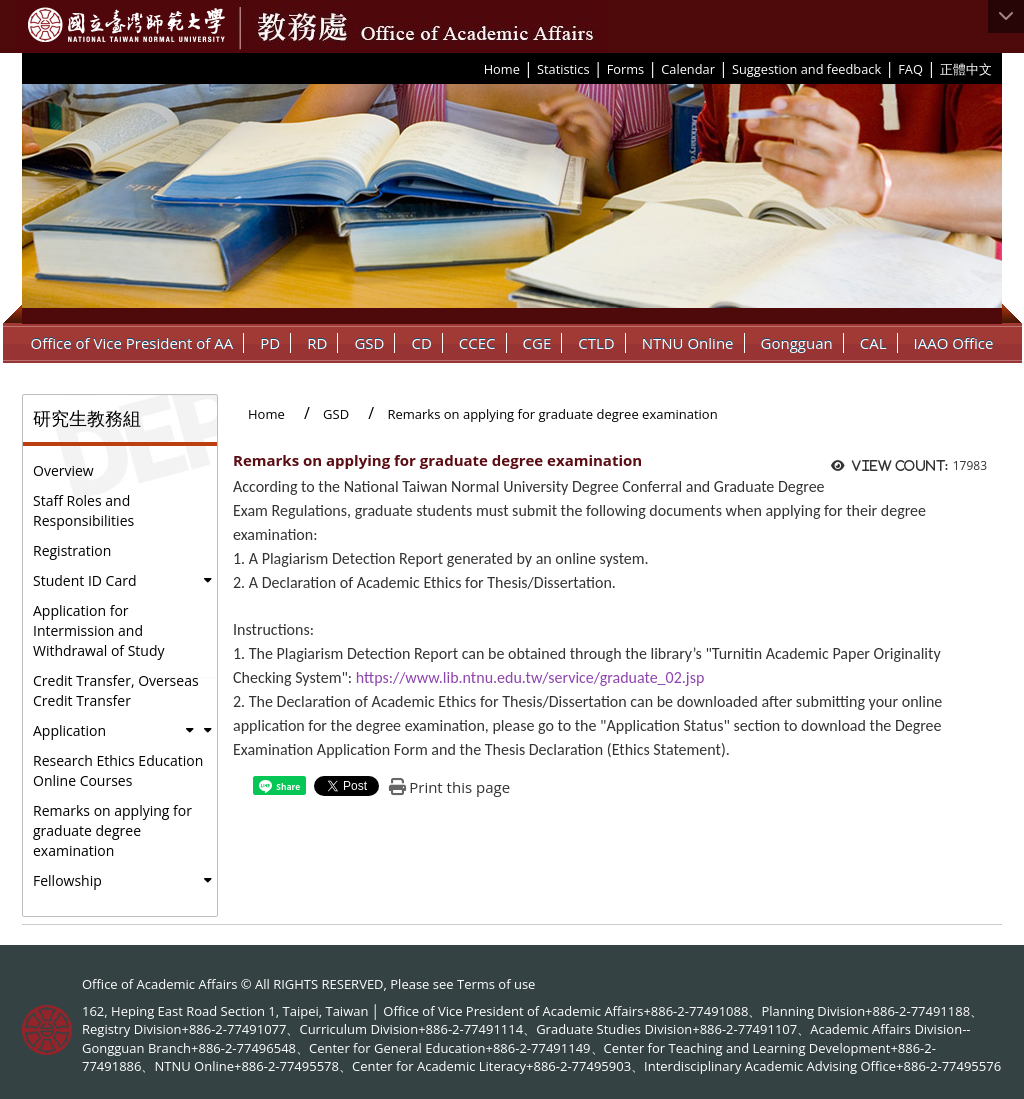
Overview (63, 470)
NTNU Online (688, 343)
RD (317, 343)
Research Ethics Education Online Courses (118, 770)
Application (69, 730)
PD (270, 343)
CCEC (477, 343)
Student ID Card (84, 580)
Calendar (688, 69)
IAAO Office (954, 343)
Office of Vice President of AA (132, 343)
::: (477, 68)
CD (421, 343)
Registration (72, 550)
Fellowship (67, 880)
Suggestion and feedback (806, 69)
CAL (873, 343)
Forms (625, 69)
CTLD (596, 343)
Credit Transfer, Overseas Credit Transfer (116, 690)
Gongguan (797, 343)
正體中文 (966, 69)
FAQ (910, 69)
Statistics (563, 69)
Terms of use (496, 984)
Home (502, 69)
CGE (537, 343)
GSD (369, 343)
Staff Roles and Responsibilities (83, 510)
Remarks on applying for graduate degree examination (112, 830)
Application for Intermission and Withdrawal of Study (99, 630)
